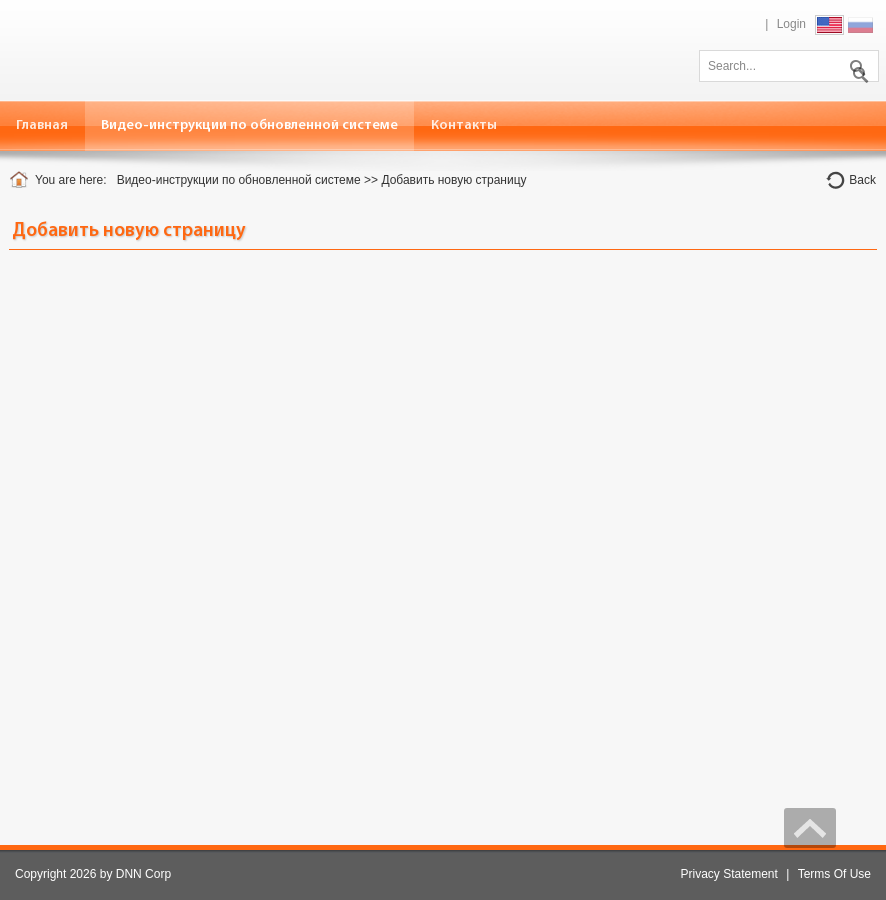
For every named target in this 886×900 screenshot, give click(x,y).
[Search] (789, 66)
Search (856, 64)
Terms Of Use (834, 874)
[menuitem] (250, 125)
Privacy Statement (728, 874)
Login (791, 24)
